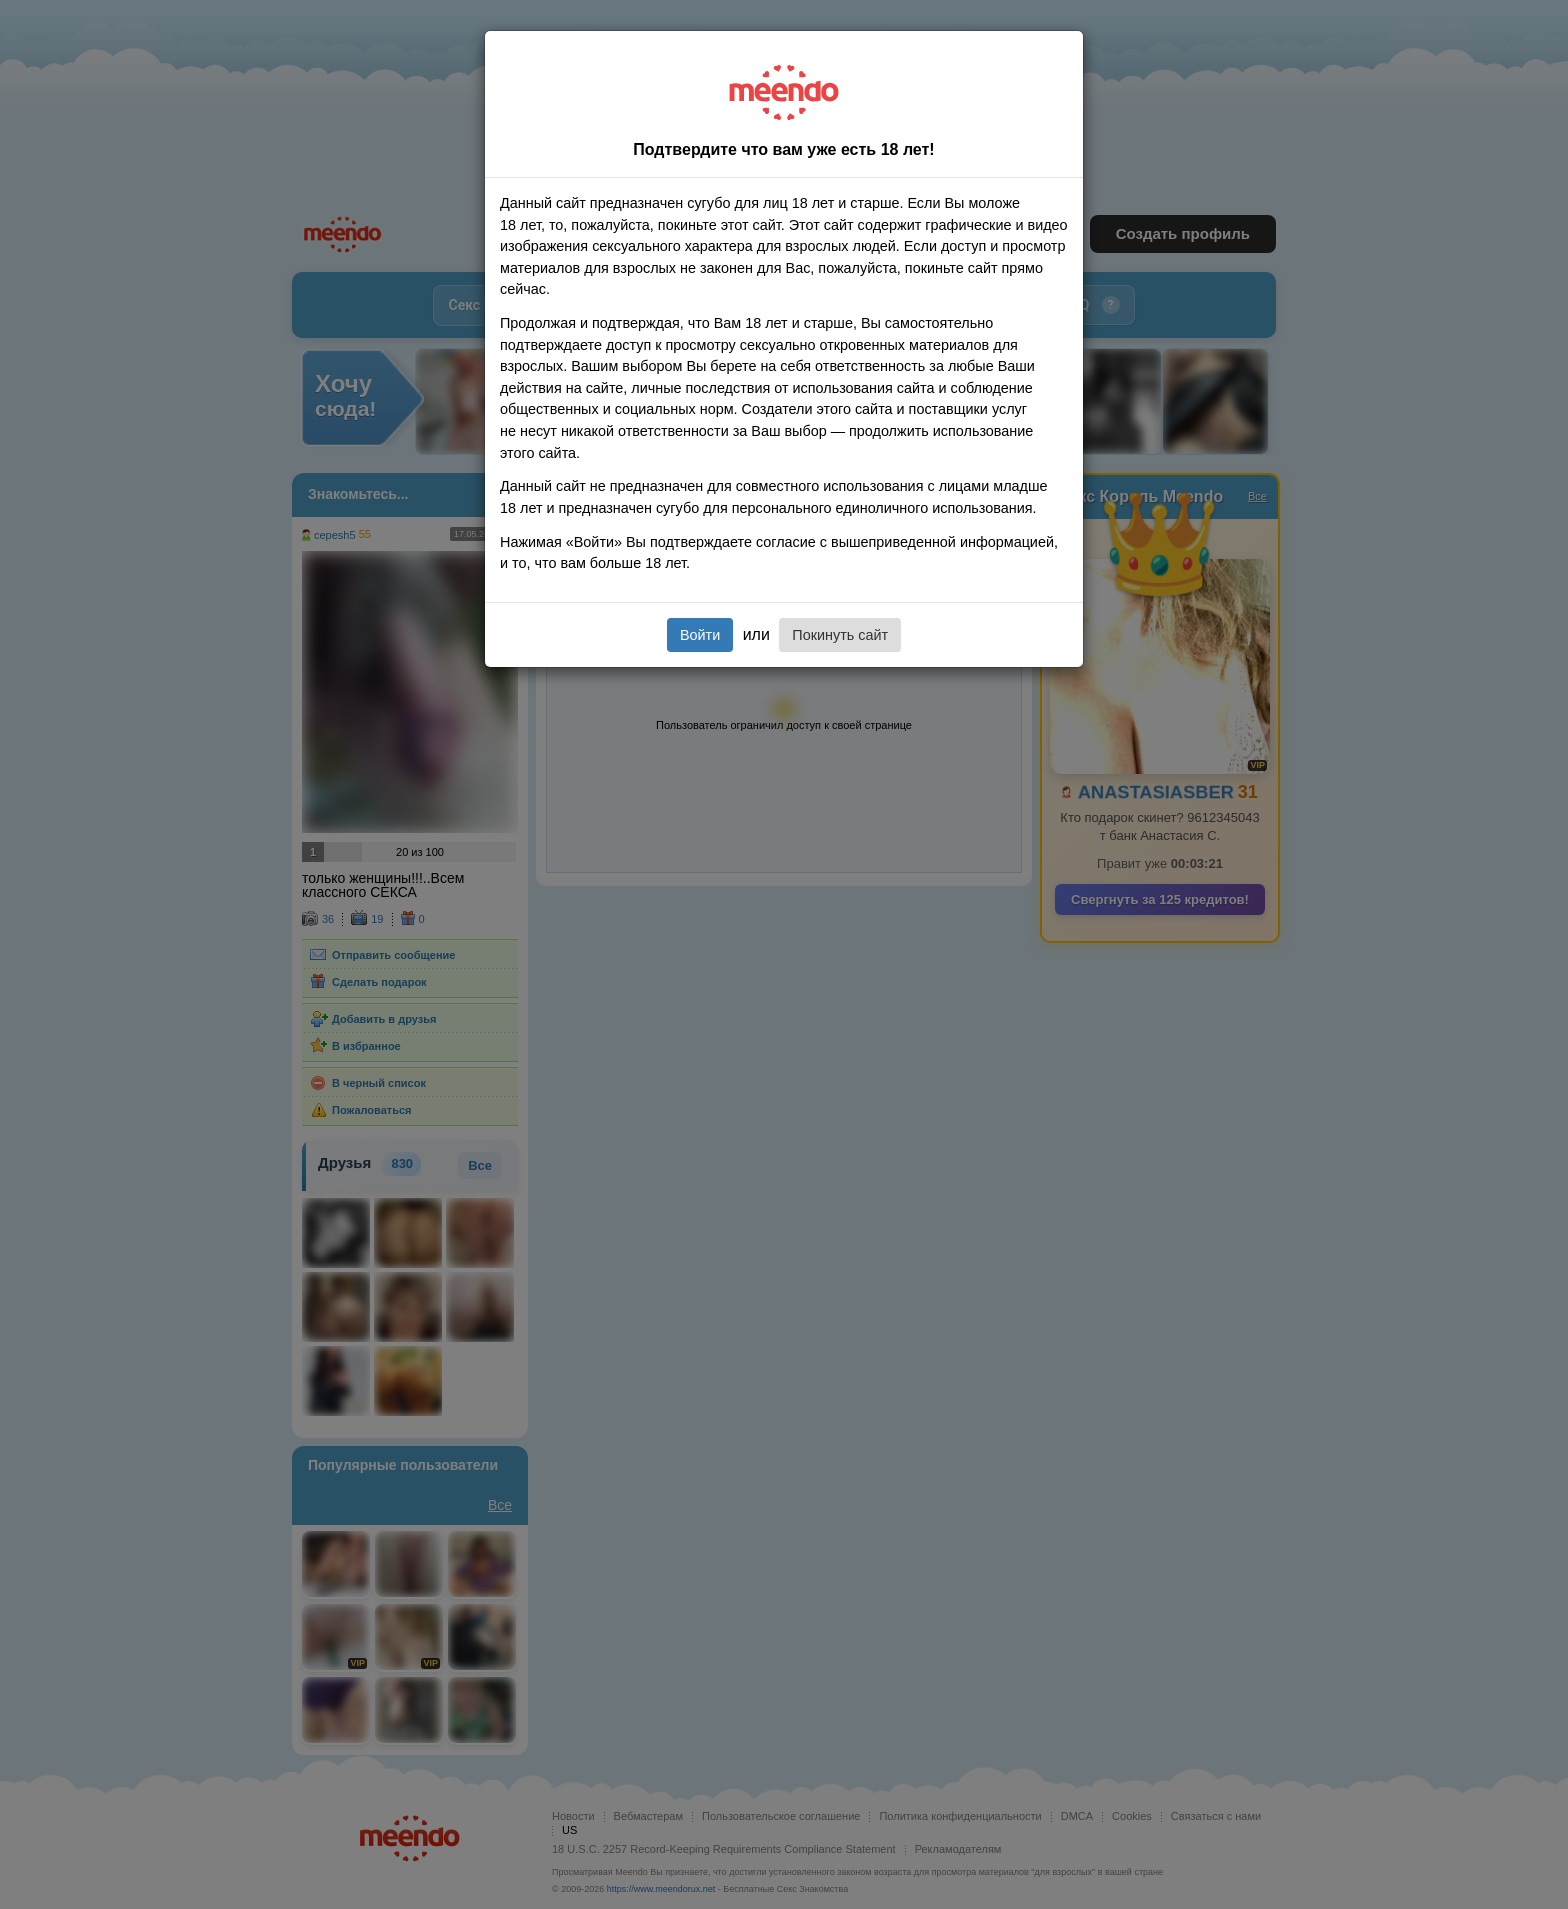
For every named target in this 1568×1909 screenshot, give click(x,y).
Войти (700, 635)
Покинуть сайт (840, 635)
